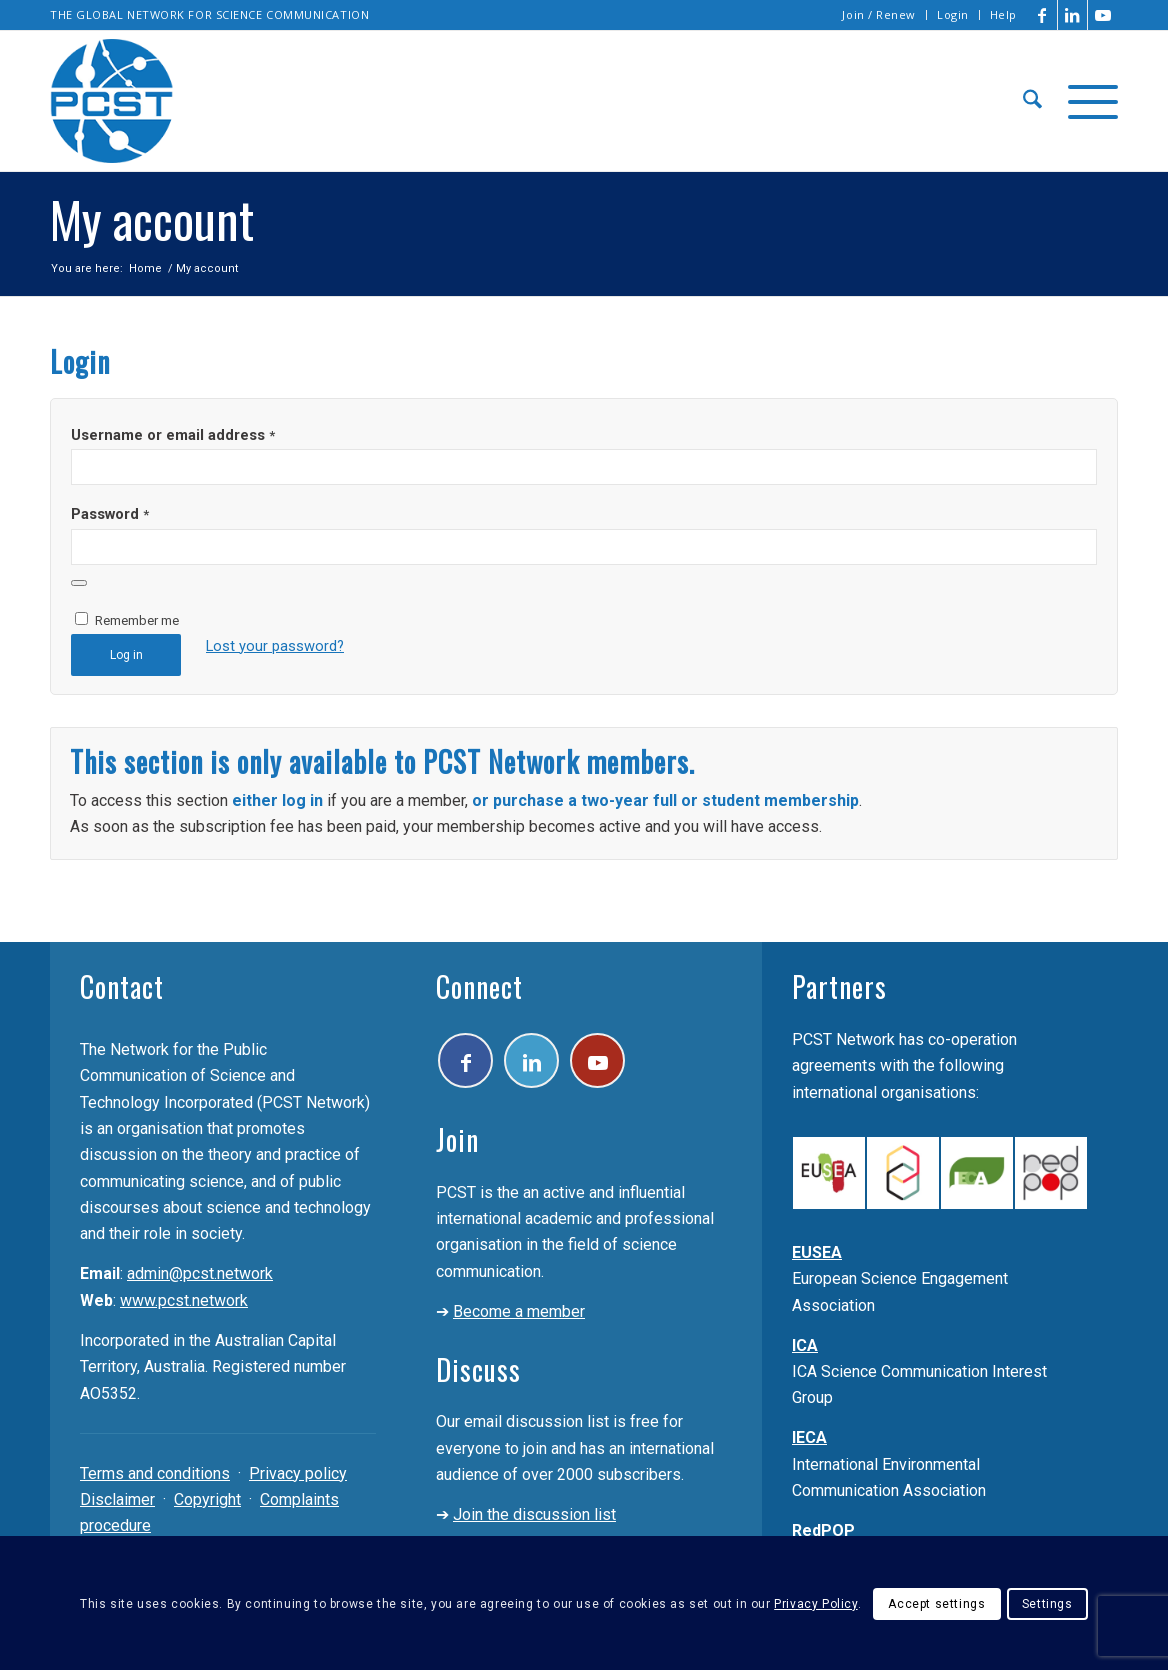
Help (1003, 14)
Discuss (478, 1369)
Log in (126, 655)
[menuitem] (879, 15)
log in (302, 800)
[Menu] (1086, 101)
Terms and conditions (155, 1473)
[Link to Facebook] (1042, 15)
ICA (805, 1345)
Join (457, 1139)
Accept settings (936, 1604)
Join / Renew (879, 14)
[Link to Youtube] (1103, 15)
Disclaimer (117, 1499)
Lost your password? (275, 646)
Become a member (519, 1311)
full (667, 800)
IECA (809, 1437)
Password (110, 514)
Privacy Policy (815, 1604)
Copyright (207, 1499)
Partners (839, 986)
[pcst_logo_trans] (112, 101)
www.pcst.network (184, 1300)
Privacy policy (298, 1473)
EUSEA (817, 1252)
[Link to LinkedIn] (1072, 15)
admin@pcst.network (200, 1273)
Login (953, 14)
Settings (1047, 1604)
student (731, 800)
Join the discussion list (534, 1514)
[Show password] (79, 583)
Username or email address (173, 435)
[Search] (1032, 101)
